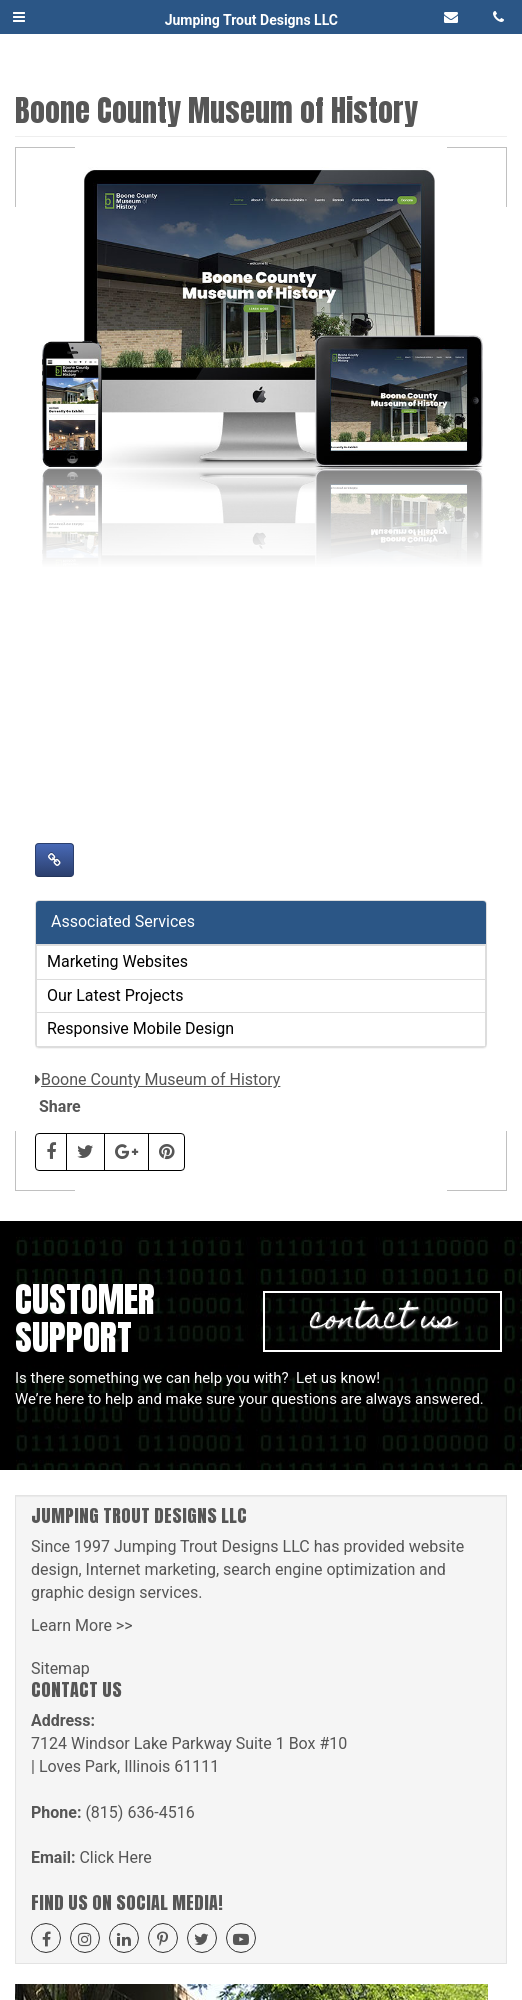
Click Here (115, 1857)
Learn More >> (82, 1625)
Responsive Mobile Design (140, 1028)
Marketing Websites (117, 961)
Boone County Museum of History (160, 1079)
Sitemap (60, 1668)
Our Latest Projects (115, 995)
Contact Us (382, 1321)
